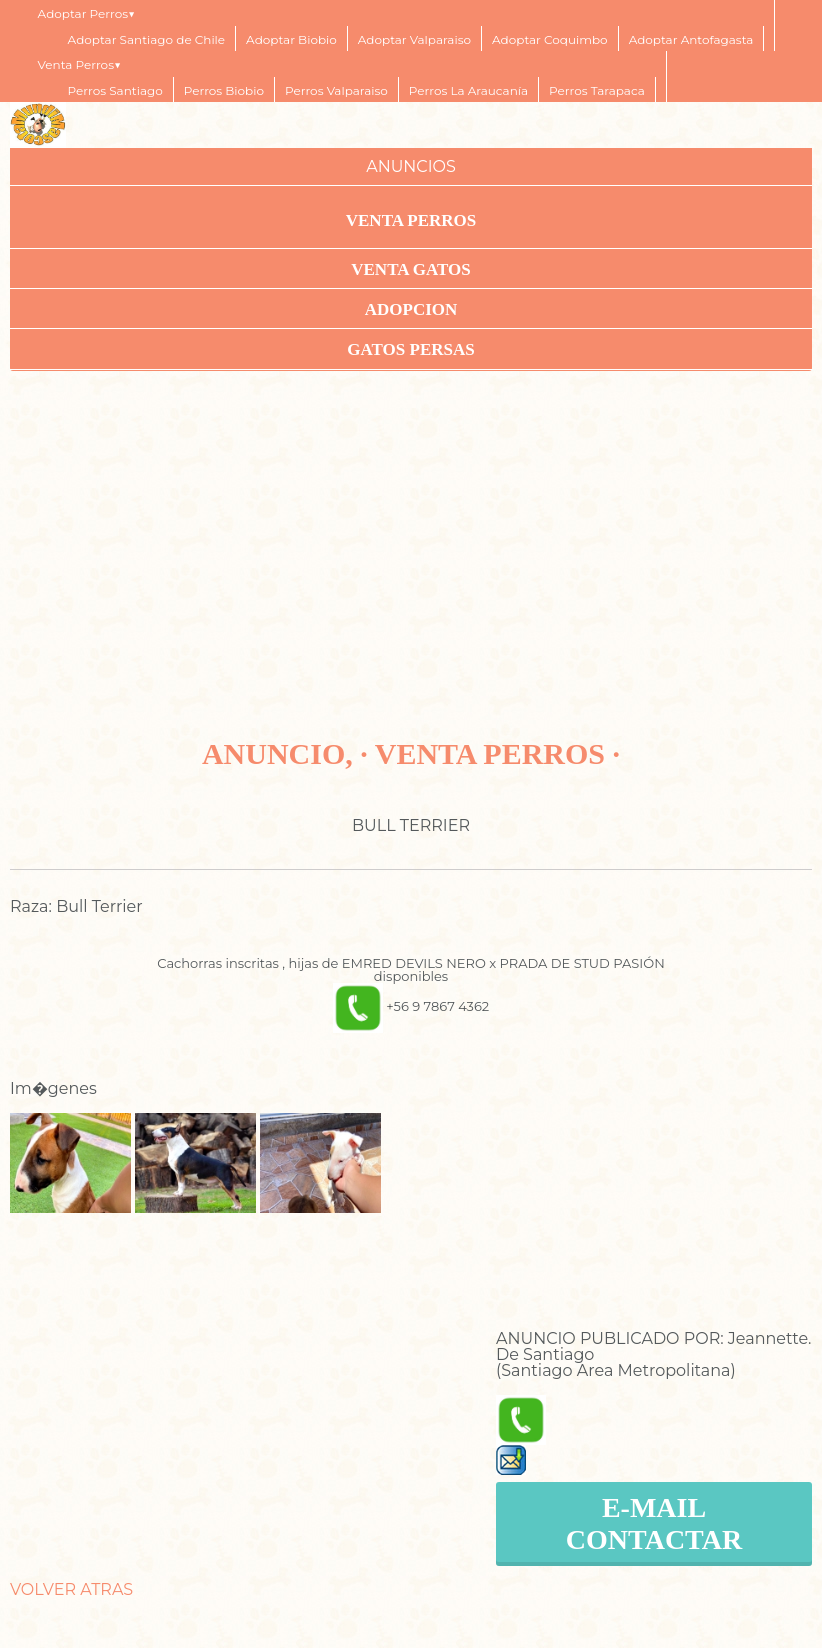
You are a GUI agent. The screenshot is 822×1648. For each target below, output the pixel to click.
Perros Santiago (115, 90)
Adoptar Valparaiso (414, 39)
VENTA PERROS (411, 220)
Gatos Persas (410, 349)
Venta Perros (76, 64)
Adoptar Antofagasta (691, 39)
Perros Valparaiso (336, 90)
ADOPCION (411, 309)
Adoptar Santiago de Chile (147, 39)
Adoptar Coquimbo (550, 39)
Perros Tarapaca (597, 90)
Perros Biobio (224, 90)
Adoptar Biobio (291, 39)
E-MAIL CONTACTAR (654, 1523)
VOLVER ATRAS (71, 1589)
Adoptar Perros (83, 13)
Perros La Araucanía (468, 90)
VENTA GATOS (411, 269)
